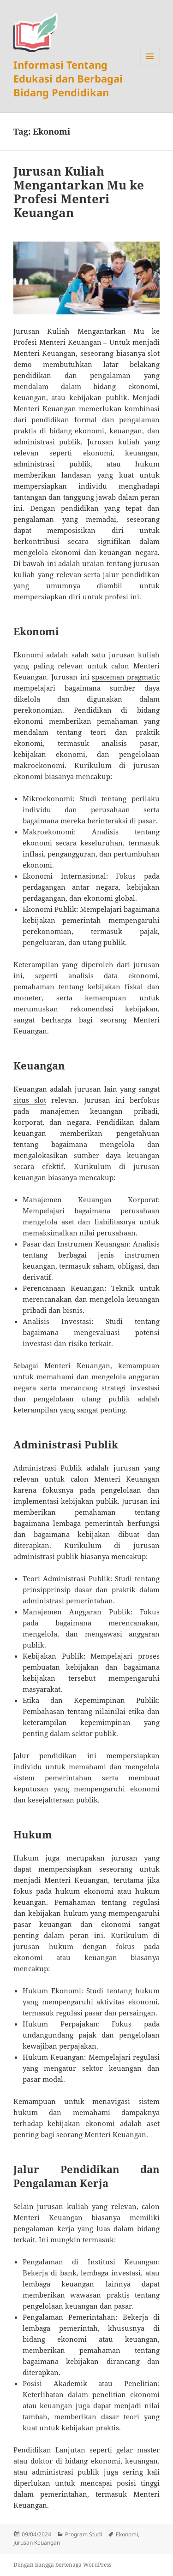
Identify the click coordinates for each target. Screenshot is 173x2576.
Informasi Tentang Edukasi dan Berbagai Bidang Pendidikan (68, 78)
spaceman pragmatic (126, 676)
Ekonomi (127, 2534)
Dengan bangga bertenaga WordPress (62, 2565)
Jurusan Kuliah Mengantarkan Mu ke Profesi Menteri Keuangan (78, 192)
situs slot (29, 1100)
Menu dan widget (150, 65)
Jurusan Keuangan (36, 2542)
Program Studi (83, 2534)
